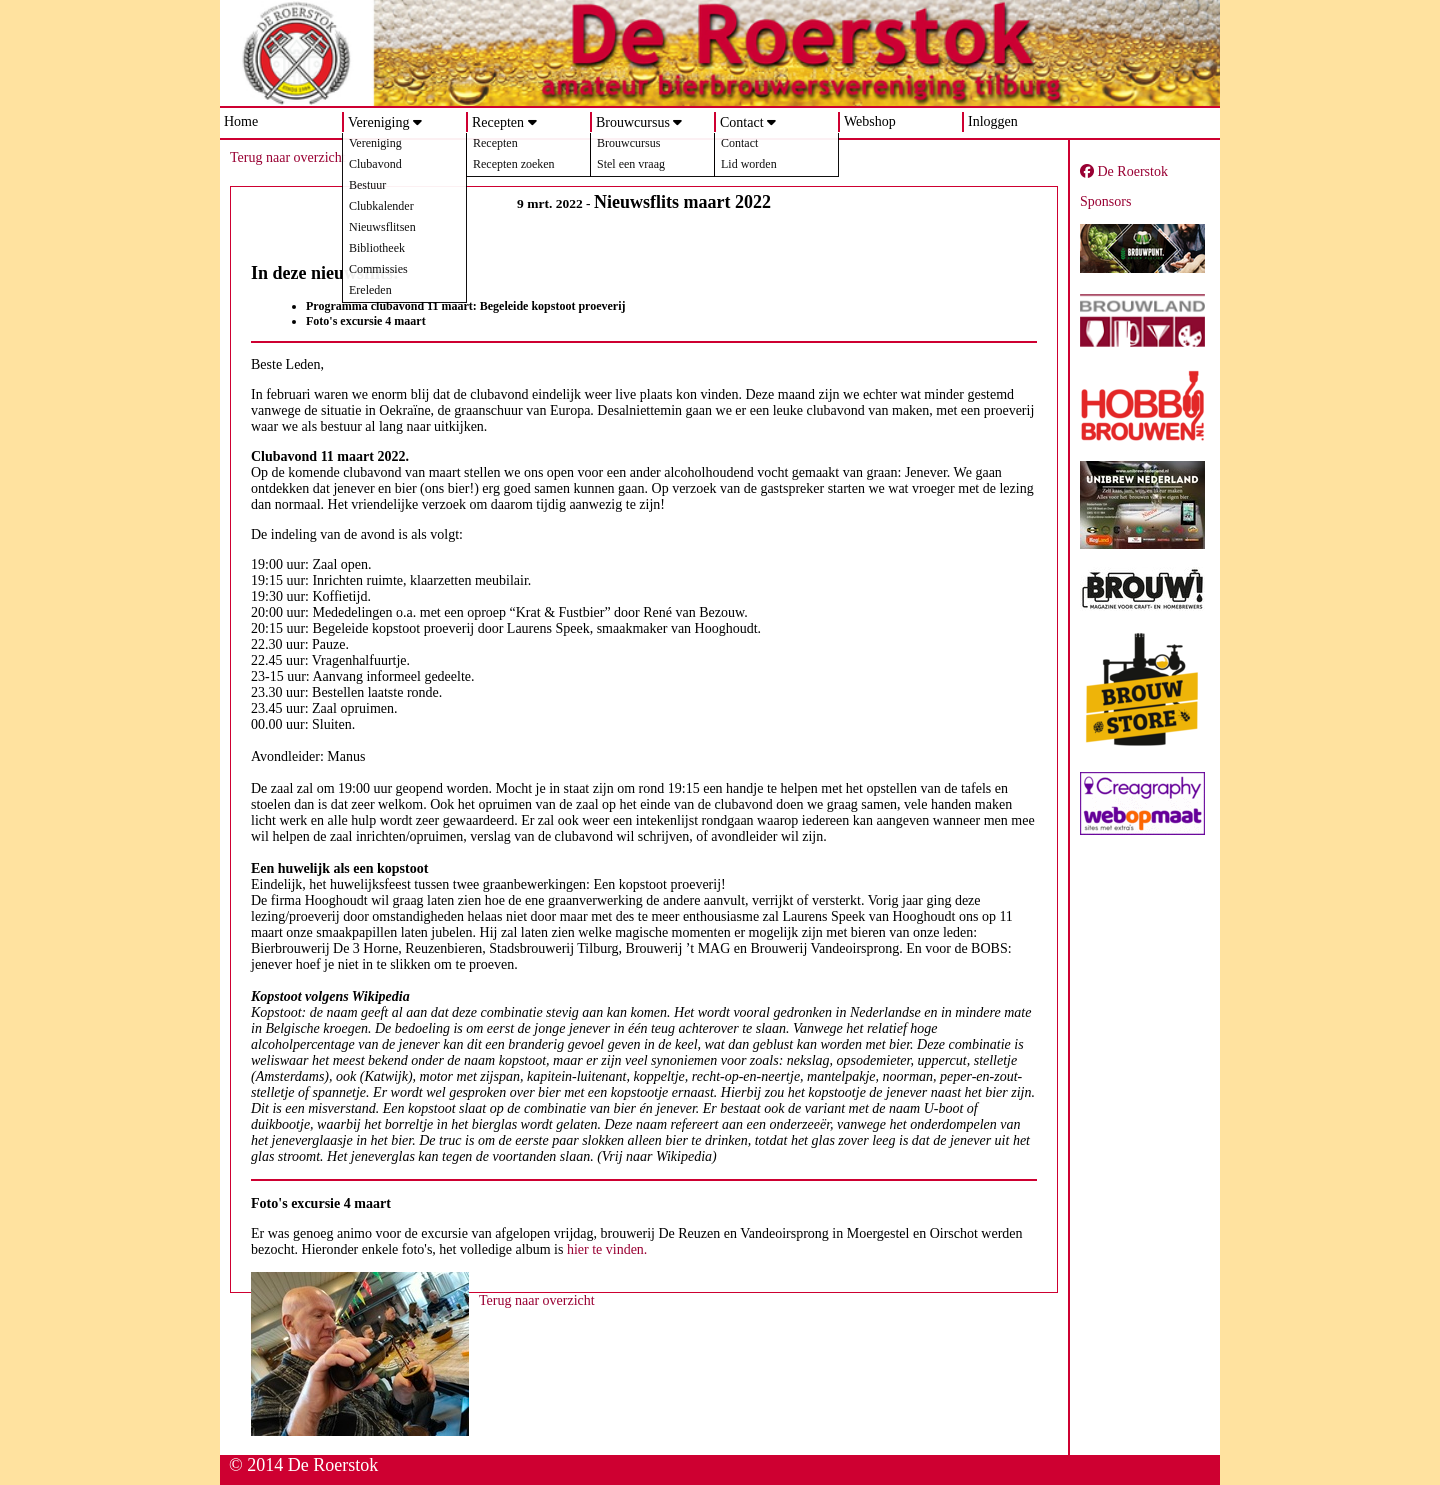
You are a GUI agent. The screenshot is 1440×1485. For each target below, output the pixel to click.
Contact (742, 122)
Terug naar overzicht (288, 157)
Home (241, 121)
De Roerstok (1124, 171)
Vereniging (378, 122)
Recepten (498, 122)
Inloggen (993, 121)
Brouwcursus (633, 122)
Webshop (870, 121)
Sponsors (1105, 201)
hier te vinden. (607, 1249)
